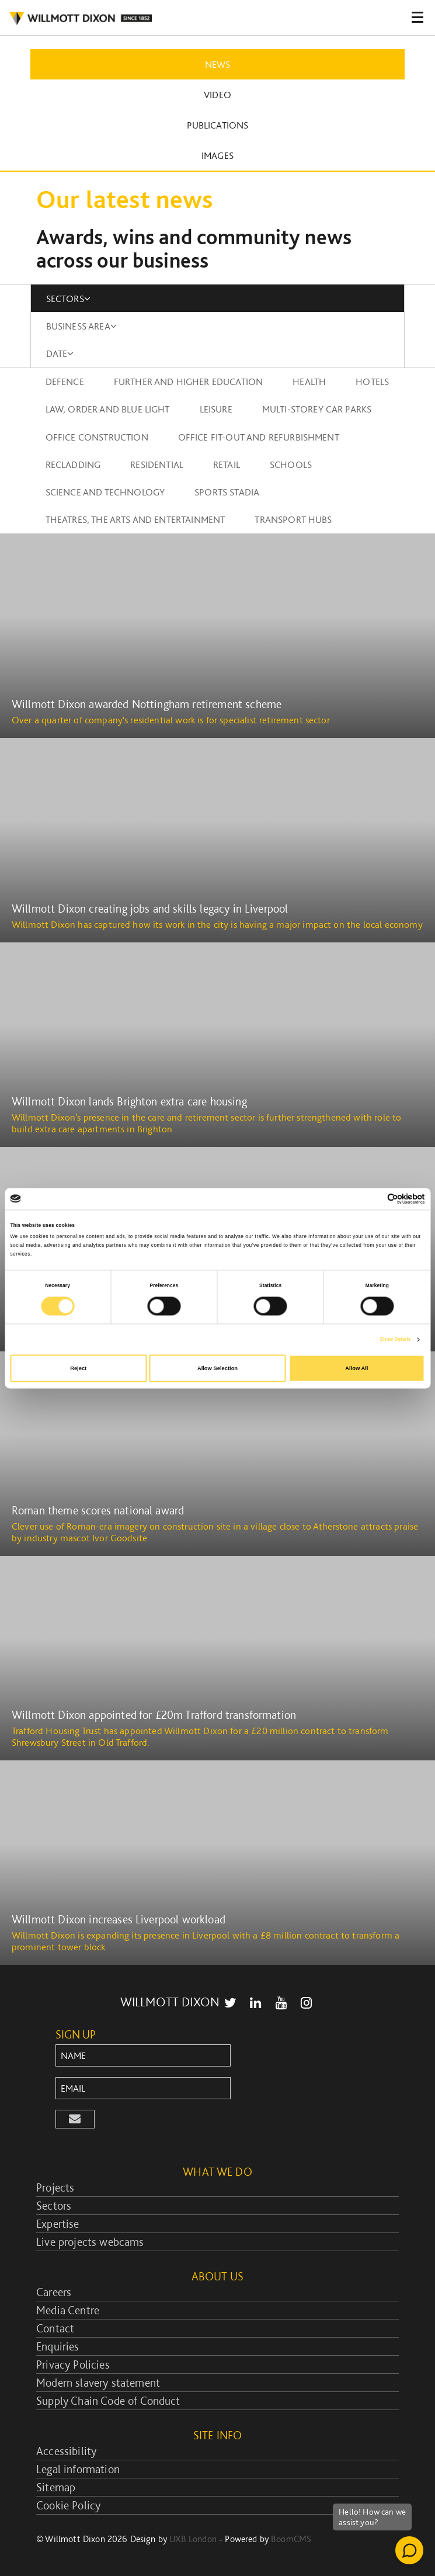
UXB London (193, 2538)
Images (217, 155)
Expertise (57, 2224)
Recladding (73, 464)
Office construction (97, 437)
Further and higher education (188, 381)
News (218, 64)
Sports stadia (226, 492)
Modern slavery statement (98, 2383)
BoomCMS (291, 2538)
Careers (53, 2292)
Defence (65, 381)
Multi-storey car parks (317, 409)
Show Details (395, 1340)
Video (217, 94)
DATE (60, 353)
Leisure (216, 409)
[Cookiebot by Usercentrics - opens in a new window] (374, 1198)
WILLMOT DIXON (80, 18)
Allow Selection (217, 1368)
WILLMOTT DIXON (170, 2001)
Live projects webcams (90, 2242)
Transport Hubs (293, 519)
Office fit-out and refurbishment (258, 437)
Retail (226, 464)
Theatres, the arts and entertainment (135, 519)
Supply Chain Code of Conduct (108, 2401)
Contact (55, 2328)
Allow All (356, 1368)
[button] (75, 2119)
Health (309, 381)
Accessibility (66, 2451)
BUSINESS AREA (81, 326)
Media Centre (67, 2310)
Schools (291, 464)
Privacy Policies (73, 2364)
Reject (78, 1368)
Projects (55, 2187)
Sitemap (55, 2487)
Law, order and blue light (108, 409)
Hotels (372, 381)
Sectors (53, 2206)
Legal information (78, 2469)
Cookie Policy (68, 2505)
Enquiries (57, 2346)
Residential (156, 464)
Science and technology (105, 492)
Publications (218, 125)
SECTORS (68, 298)
